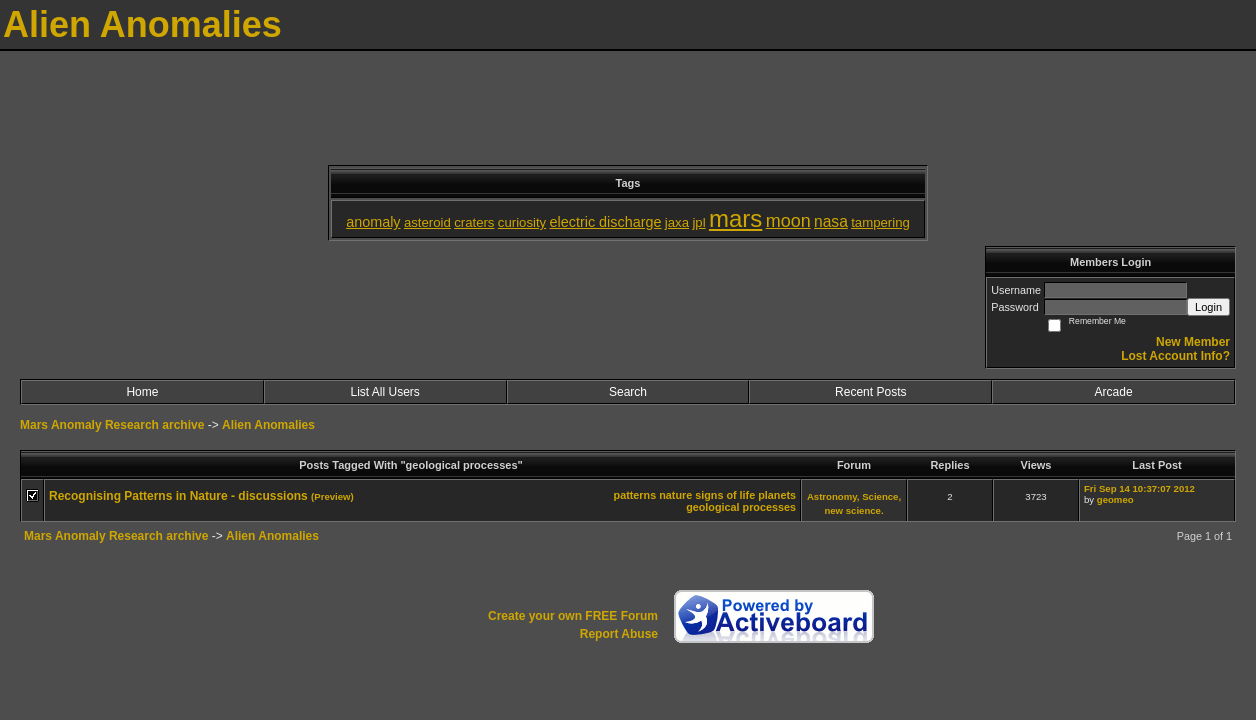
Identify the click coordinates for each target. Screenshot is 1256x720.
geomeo (1115, 499)
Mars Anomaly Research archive (112, 425)
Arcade (1114, 392)
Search (628, 392)
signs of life (725, 495)
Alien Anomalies (268, 425)
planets (777, 495)
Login (1208, 307)
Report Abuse (619, 634)
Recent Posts (870, 392)
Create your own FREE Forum (573, 616)
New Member (1193, 342)
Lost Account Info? (1175, 356)
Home (142, 392)
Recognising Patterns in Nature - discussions (178, 496)
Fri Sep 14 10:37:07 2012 (1139, 488)
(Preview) (332, 496)
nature (675, 495)
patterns (635, 495)
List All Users (385, 392)
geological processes (741, 507)
